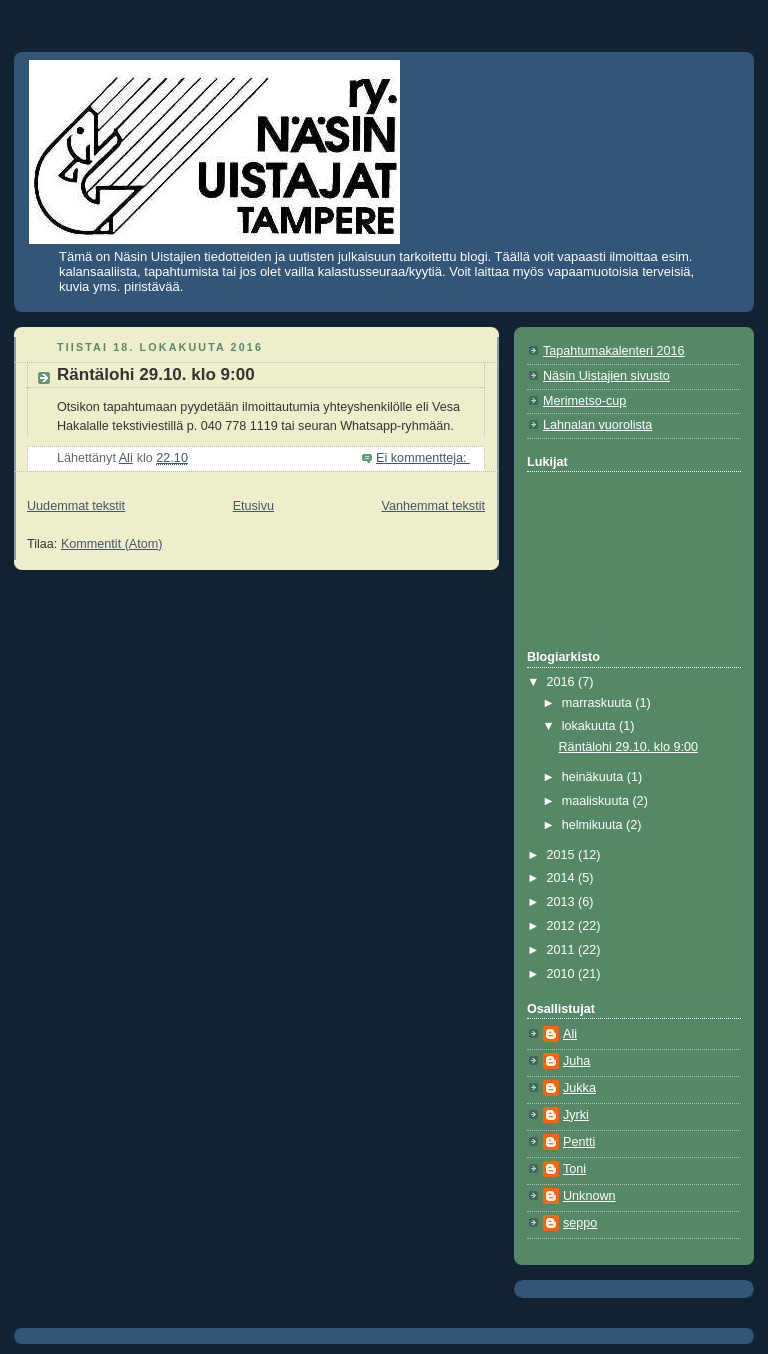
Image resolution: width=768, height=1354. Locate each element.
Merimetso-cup (584, 401)
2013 (563, 902)
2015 (563, 855)
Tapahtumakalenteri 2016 (614, 351)
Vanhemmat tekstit (434, 506)
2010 (563, 974)
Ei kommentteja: (423, 458)
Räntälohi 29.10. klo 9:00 (156, 374)
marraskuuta (599, 703)
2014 (563, 878)
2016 (563, 682)
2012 (563, 926)
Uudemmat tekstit (76, 506)
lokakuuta (590, 726)
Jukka (579, 1088)
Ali (570, 1034)
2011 (563, 950)
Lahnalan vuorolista (597, 425)
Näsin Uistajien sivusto (606, 376)
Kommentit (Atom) (112, 544)
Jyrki (576, 1115)
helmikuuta (594, 825)
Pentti (579, 1142)
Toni (574, 1169)
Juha (576, 1061)
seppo (580, 1223)
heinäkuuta (594, 777)
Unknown (589, 1196)
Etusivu (253, 506)
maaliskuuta (597, 801)
